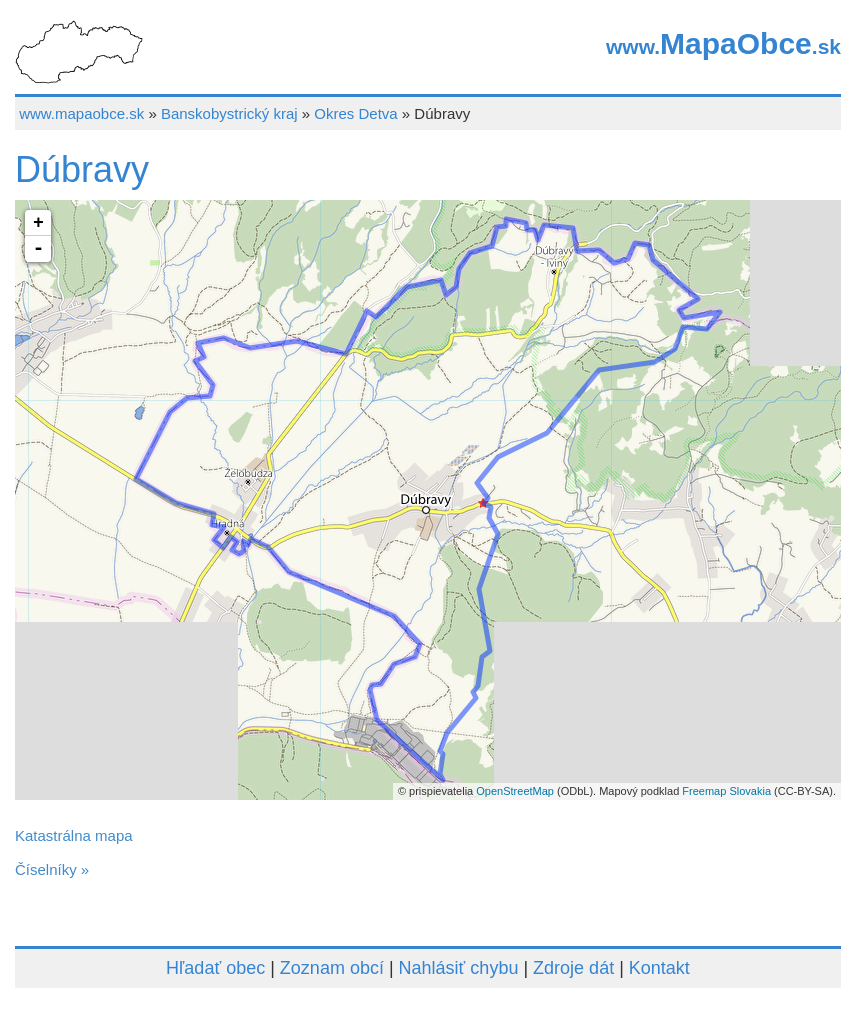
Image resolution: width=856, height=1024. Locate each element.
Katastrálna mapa (74, 835)
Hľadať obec (215, 968)
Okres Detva (355, 113)
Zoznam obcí (332, 968)
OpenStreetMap (515, 791)
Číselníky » (52, 869)
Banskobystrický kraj (229, 113)
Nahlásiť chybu (459, 968)
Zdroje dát (573, 968)
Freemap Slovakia (726, 791)
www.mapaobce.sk (81, 113)
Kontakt (659, 968)
